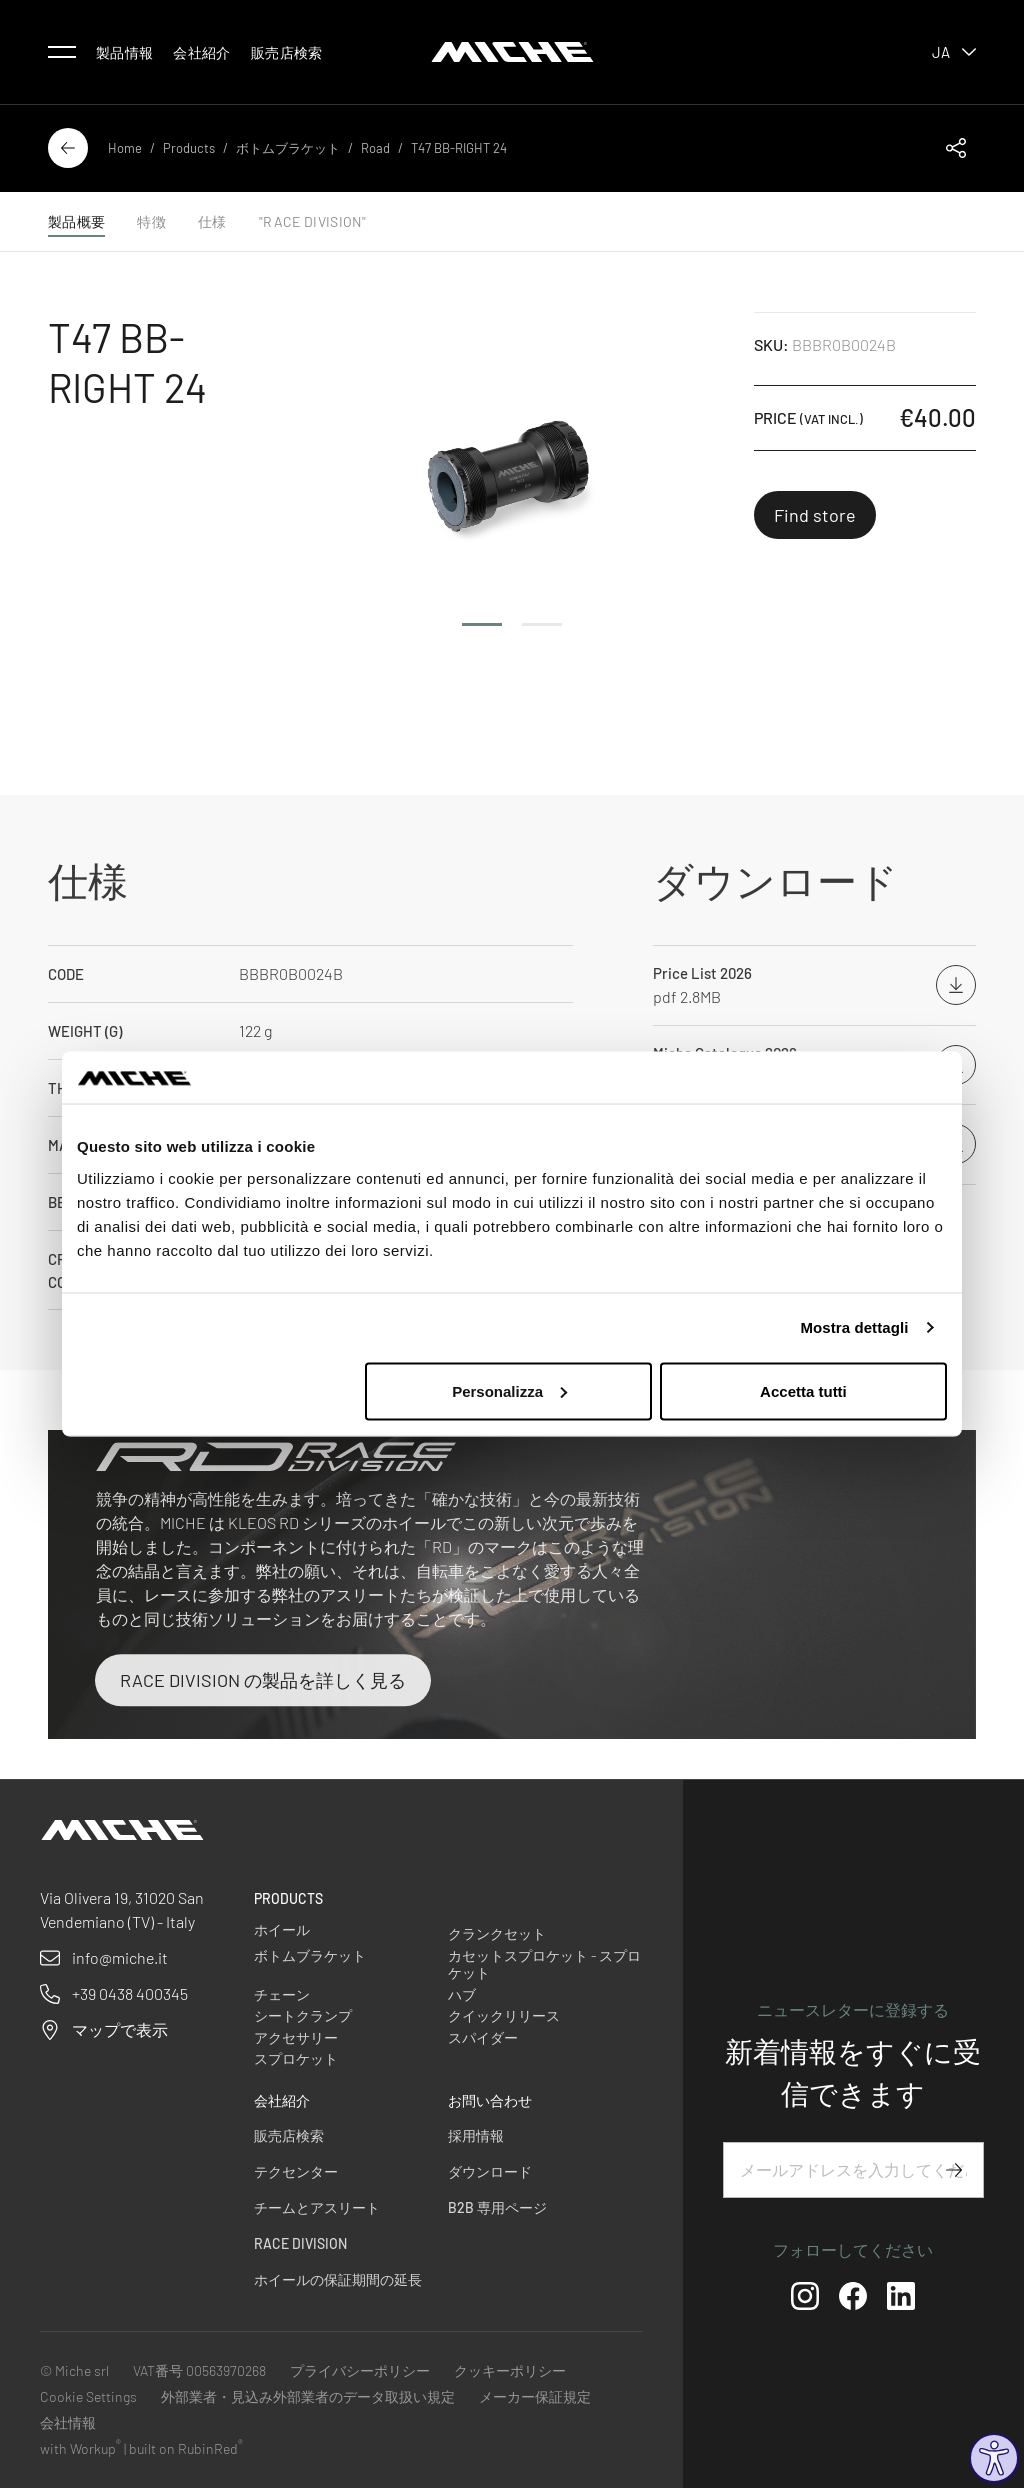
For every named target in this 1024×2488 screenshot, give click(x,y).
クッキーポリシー (510, 2370)
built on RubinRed (186, 2448)
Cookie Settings (88, 2396)
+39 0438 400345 (130, 1993)
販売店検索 (287, 52)
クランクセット (497, 1933)
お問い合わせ (490, 2100)
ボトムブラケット (288, 148)
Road (375, 148)
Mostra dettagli (854, 1327)
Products (189, 148)
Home (125, 148)
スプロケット (296, 2058)
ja (954, 52)
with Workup (80, 2448)
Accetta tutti (803, 1390)
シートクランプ (303, 2015)
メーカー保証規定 (535, 2396)
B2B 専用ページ (497, 2207)
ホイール (282, 1929)
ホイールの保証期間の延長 (338, 2279)
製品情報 (124, 52)
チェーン (282, 1994)
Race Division (300, 2243)
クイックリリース (504, 2015)
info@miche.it (120, 1957)
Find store (815, 515)
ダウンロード (490, 2171)
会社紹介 (201, 52)
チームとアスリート (317, 2207)
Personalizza (509, 1390)
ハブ (462, 1994)
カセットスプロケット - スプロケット (544, 1964)
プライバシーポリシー (360, 2370)
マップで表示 (120, 2029)
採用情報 (476, 2135)
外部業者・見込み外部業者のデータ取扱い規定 (308, 2396)
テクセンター (296, 2171)
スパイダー (483, 2037)
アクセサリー (296, 2037)
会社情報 (68, 2422)
